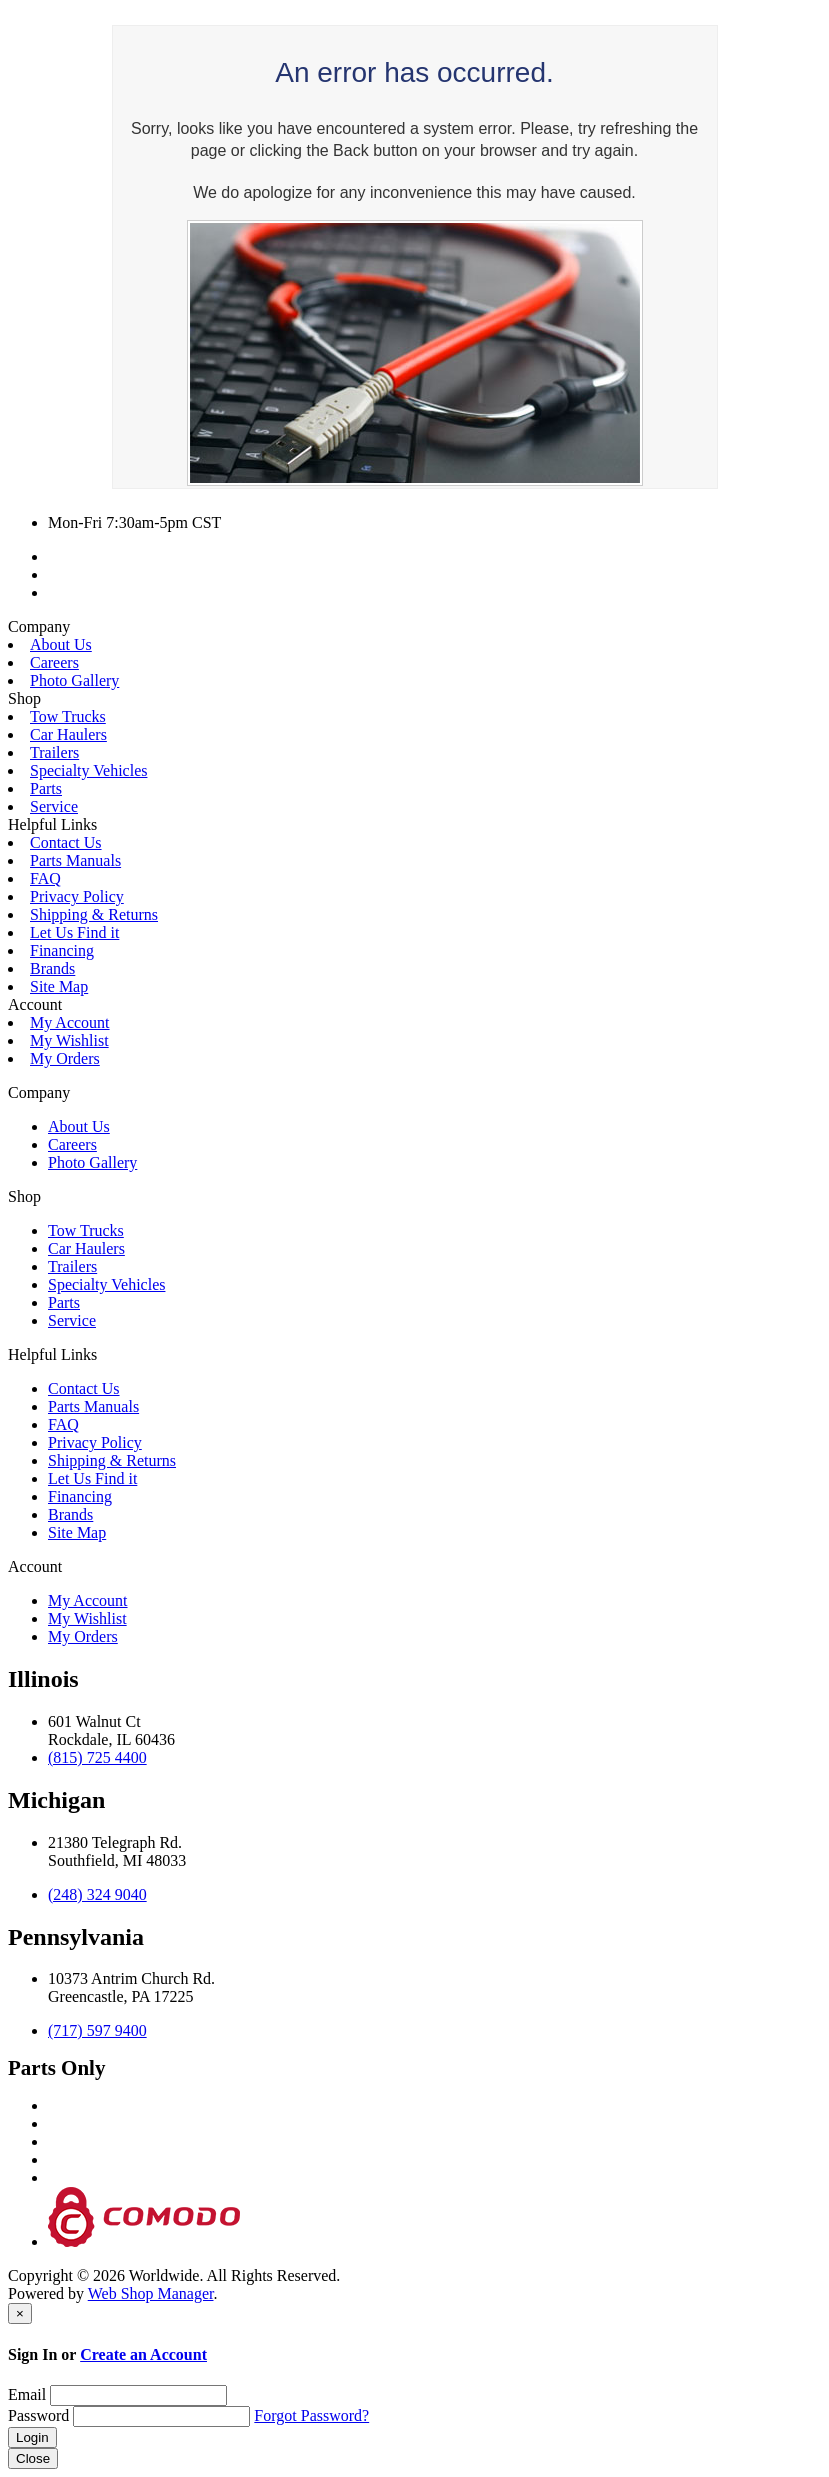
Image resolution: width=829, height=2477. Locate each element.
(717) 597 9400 (97, 2030)
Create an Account (143, 2354)
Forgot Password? (311, 2415)
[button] (414, 627)
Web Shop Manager (151, 2293)
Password (38, 2415)
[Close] (20, 2313)
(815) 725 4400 (97, 1757)
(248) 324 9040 (97, 1894)
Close (33, 2458)
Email (27, 2394)
